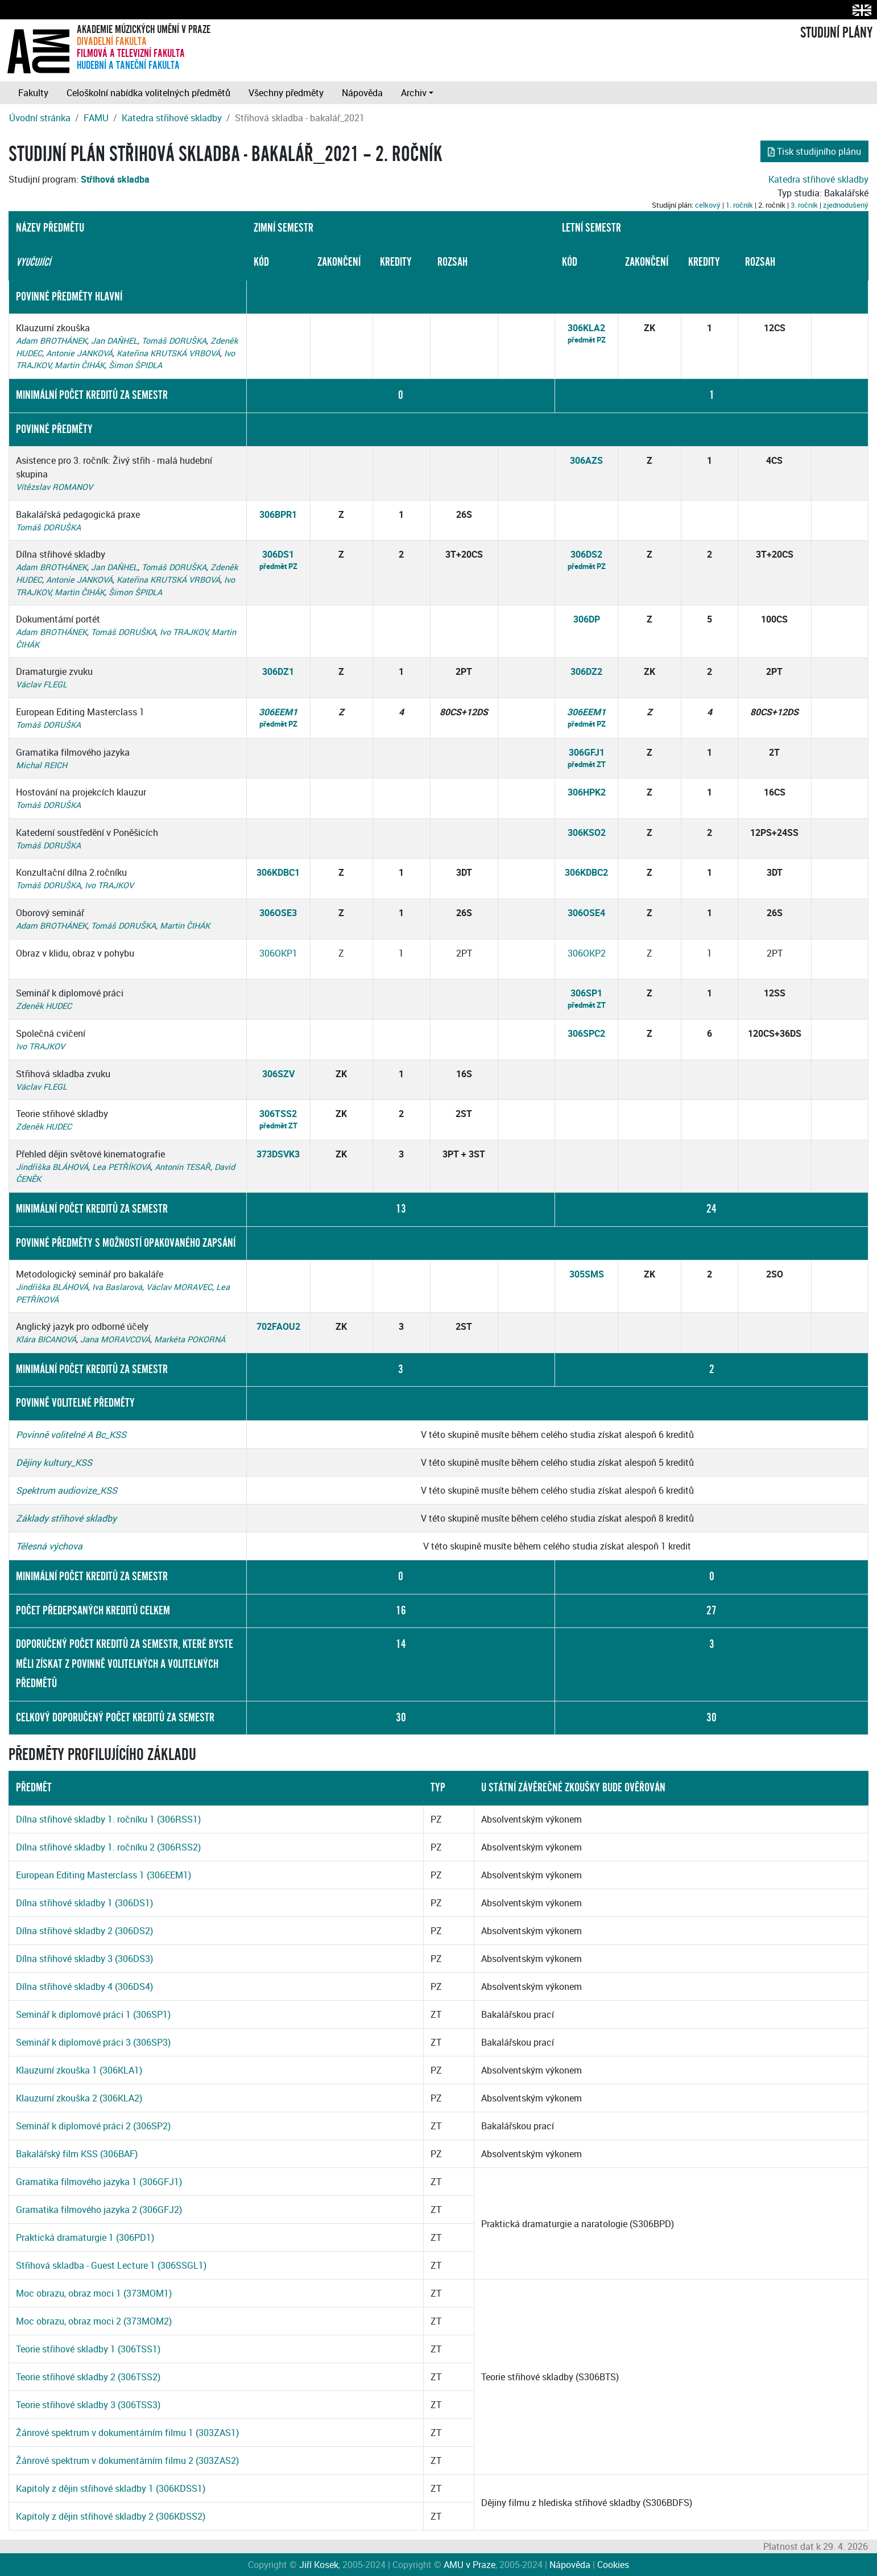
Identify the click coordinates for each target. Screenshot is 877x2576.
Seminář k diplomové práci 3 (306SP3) (93, 2042)
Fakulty (33, 92)
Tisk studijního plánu (814, 151)
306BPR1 (278, 514)
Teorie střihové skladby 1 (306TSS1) (88, 2349)
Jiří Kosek (318, 2564)
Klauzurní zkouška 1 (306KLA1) (79, 2070)
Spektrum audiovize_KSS (66, 1490)
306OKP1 (278, 953)
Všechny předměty (286, 92)
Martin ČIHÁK (80, 365)
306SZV (278, 1074)
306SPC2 (586, 1033)
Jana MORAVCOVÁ (115, 1339)
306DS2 (586, 554)
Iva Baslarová (117, 1286)
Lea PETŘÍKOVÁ (121, 1166)
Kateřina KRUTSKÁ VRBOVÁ (168, 353)
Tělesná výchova (49, 1546)
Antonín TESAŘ (182, 1166)
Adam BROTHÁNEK (51, 340)
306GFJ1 (587, 752)
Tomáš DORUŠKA (174, 340)
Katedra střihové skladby (172, 118)
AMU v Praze (469, 2564)
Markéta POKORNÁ (189, 1339)
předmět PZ (587, 340)
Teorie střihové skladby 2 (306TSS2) (88, 2377)
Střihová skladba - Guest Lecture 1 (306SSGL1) (111, 2265)
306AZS (586, 460)
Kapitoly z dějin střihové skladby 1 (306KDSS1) (110, 2488)
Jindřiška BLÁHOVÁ (52, 1166)
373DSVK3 (278, 1154)
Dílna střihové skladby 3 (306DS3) (84, 1958)
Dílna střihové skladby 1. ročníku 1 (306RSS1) (108, 1819)
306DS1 (278, 554)
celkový (708, 205)
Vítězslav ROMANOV (54, 486)
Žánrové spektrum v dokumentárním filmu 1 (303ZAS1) (127, 2432)
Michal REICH (41, 765)
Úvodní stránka (40, 118)
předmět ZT (587, 764)
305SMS (586, 1274)
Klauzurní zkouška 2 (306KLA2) (79, 2098)
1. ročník (739, 205)
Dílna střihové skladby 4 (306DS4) (84, 1986)
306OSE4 (586, 912)
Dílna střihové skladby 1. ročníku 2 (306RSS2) (108, 1847)
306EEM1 (278, 712)
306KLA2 (586, 328)
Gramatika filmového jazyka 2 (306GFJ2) (99, 2209)
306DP (586, 619)
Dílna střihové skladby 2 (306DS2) (84, 1930)
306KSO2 (587, 832)
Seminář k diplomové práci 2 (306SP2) (93, 2126)
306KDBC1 (278, 872)
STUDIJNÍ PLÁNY (836, 33)
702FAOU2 (278, 1326)
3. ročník (804, 205)
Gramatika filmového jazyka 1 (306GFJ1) (99, 2181)
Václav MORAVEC (179, 1286)
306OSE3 (278, 912)
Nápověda (362, 92)
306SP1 (586, 993)
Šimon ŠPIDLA (135, 365)
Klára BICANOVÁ (46, 1339)
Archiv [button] (414, 92)
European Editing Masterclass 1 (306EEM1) (103, 1875)
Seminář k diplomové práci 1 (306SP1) (93, 2014)
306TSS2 (278, 1113)
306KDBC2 (586, 872)
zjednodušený (845, 205)
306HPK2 (587, 792)
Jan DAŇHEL (114, 340)
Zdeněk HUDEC (44, 1005)
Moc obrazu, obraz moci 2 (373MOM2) (94, 2321)
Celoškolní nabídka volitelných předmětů (148, 92)
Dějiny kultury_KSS (54, 1462)
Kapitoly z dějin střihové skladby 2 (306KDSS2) (110, 2516)
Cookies (613, 2564)
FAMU (96, 118)
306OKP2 (587, 953)
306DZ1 (278, 671)
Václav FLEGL (41, 684)
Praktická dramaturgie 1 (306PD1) (85, 2237)
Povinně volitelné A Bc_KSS (71, 1434)
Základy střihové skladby (66, 1518)
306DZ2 (586, 671)
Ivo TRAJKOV (184, 632)
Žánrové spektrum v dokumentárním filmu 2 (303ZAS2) (127, 2460)
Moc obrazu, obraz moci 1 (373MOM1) (94, 2293)
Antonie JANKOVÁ (79, 353)
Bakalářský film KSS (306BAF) (77, 2154)
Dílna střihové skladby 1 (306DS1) (84, 1903)
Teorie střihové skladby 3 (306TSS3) (88, 2404)
